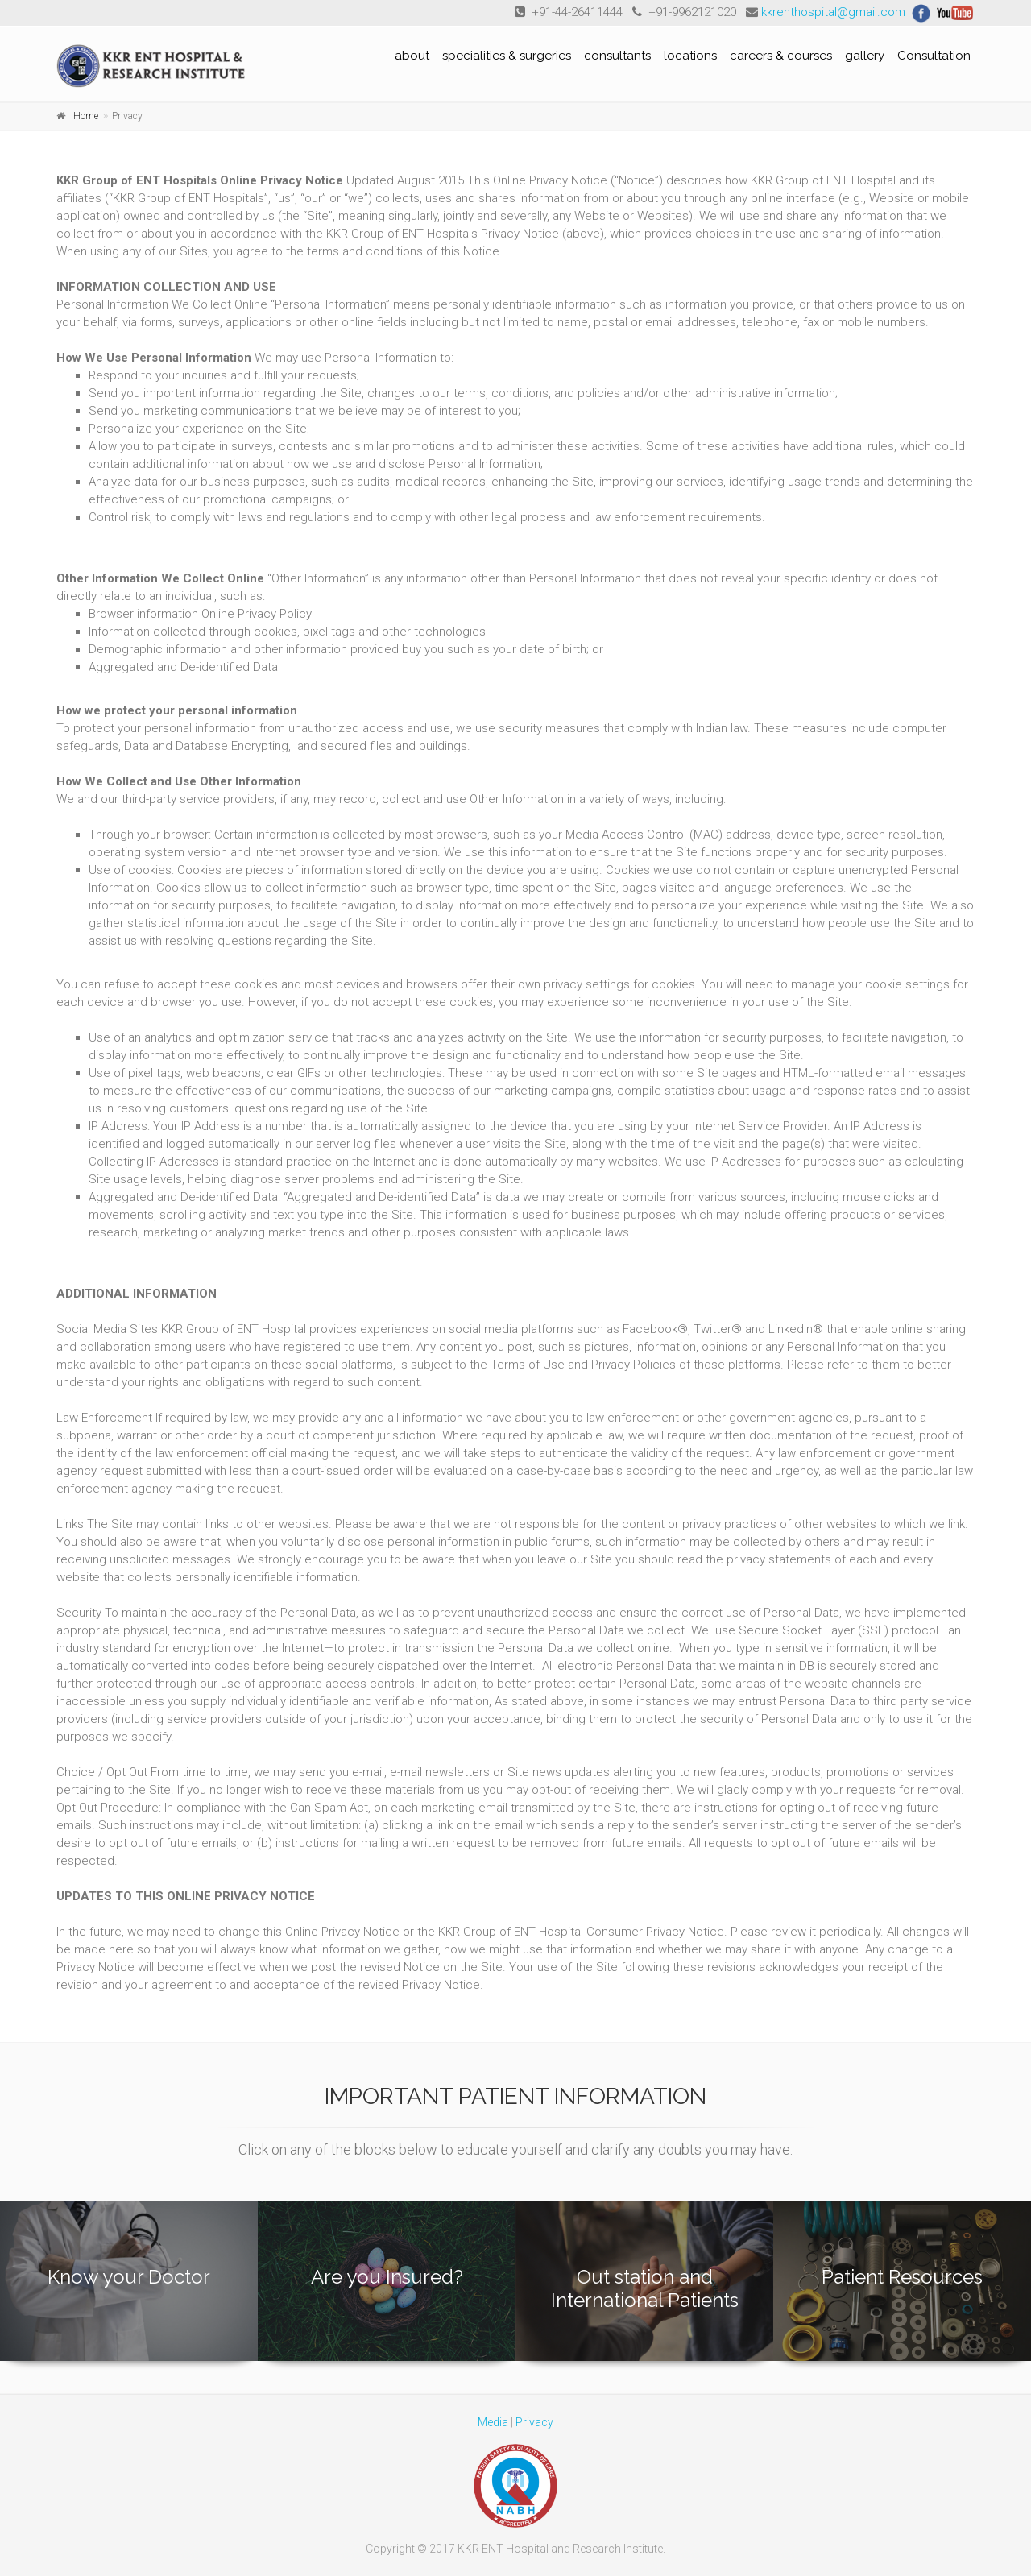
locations (690, 55)
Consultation (934, 55)
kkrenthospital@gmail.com (833, 12)
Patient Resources (902, 2276)
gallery (864, 55)
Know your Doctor (129, 2276)
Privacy (534, 2422)
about (412, 55)
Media (493, 2422)
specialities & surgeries (506, 55)
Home (85, 116)
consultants (617, 55)
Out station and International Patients (645, 2288)
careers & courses (781, 55)
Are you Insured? (387, 2276)
